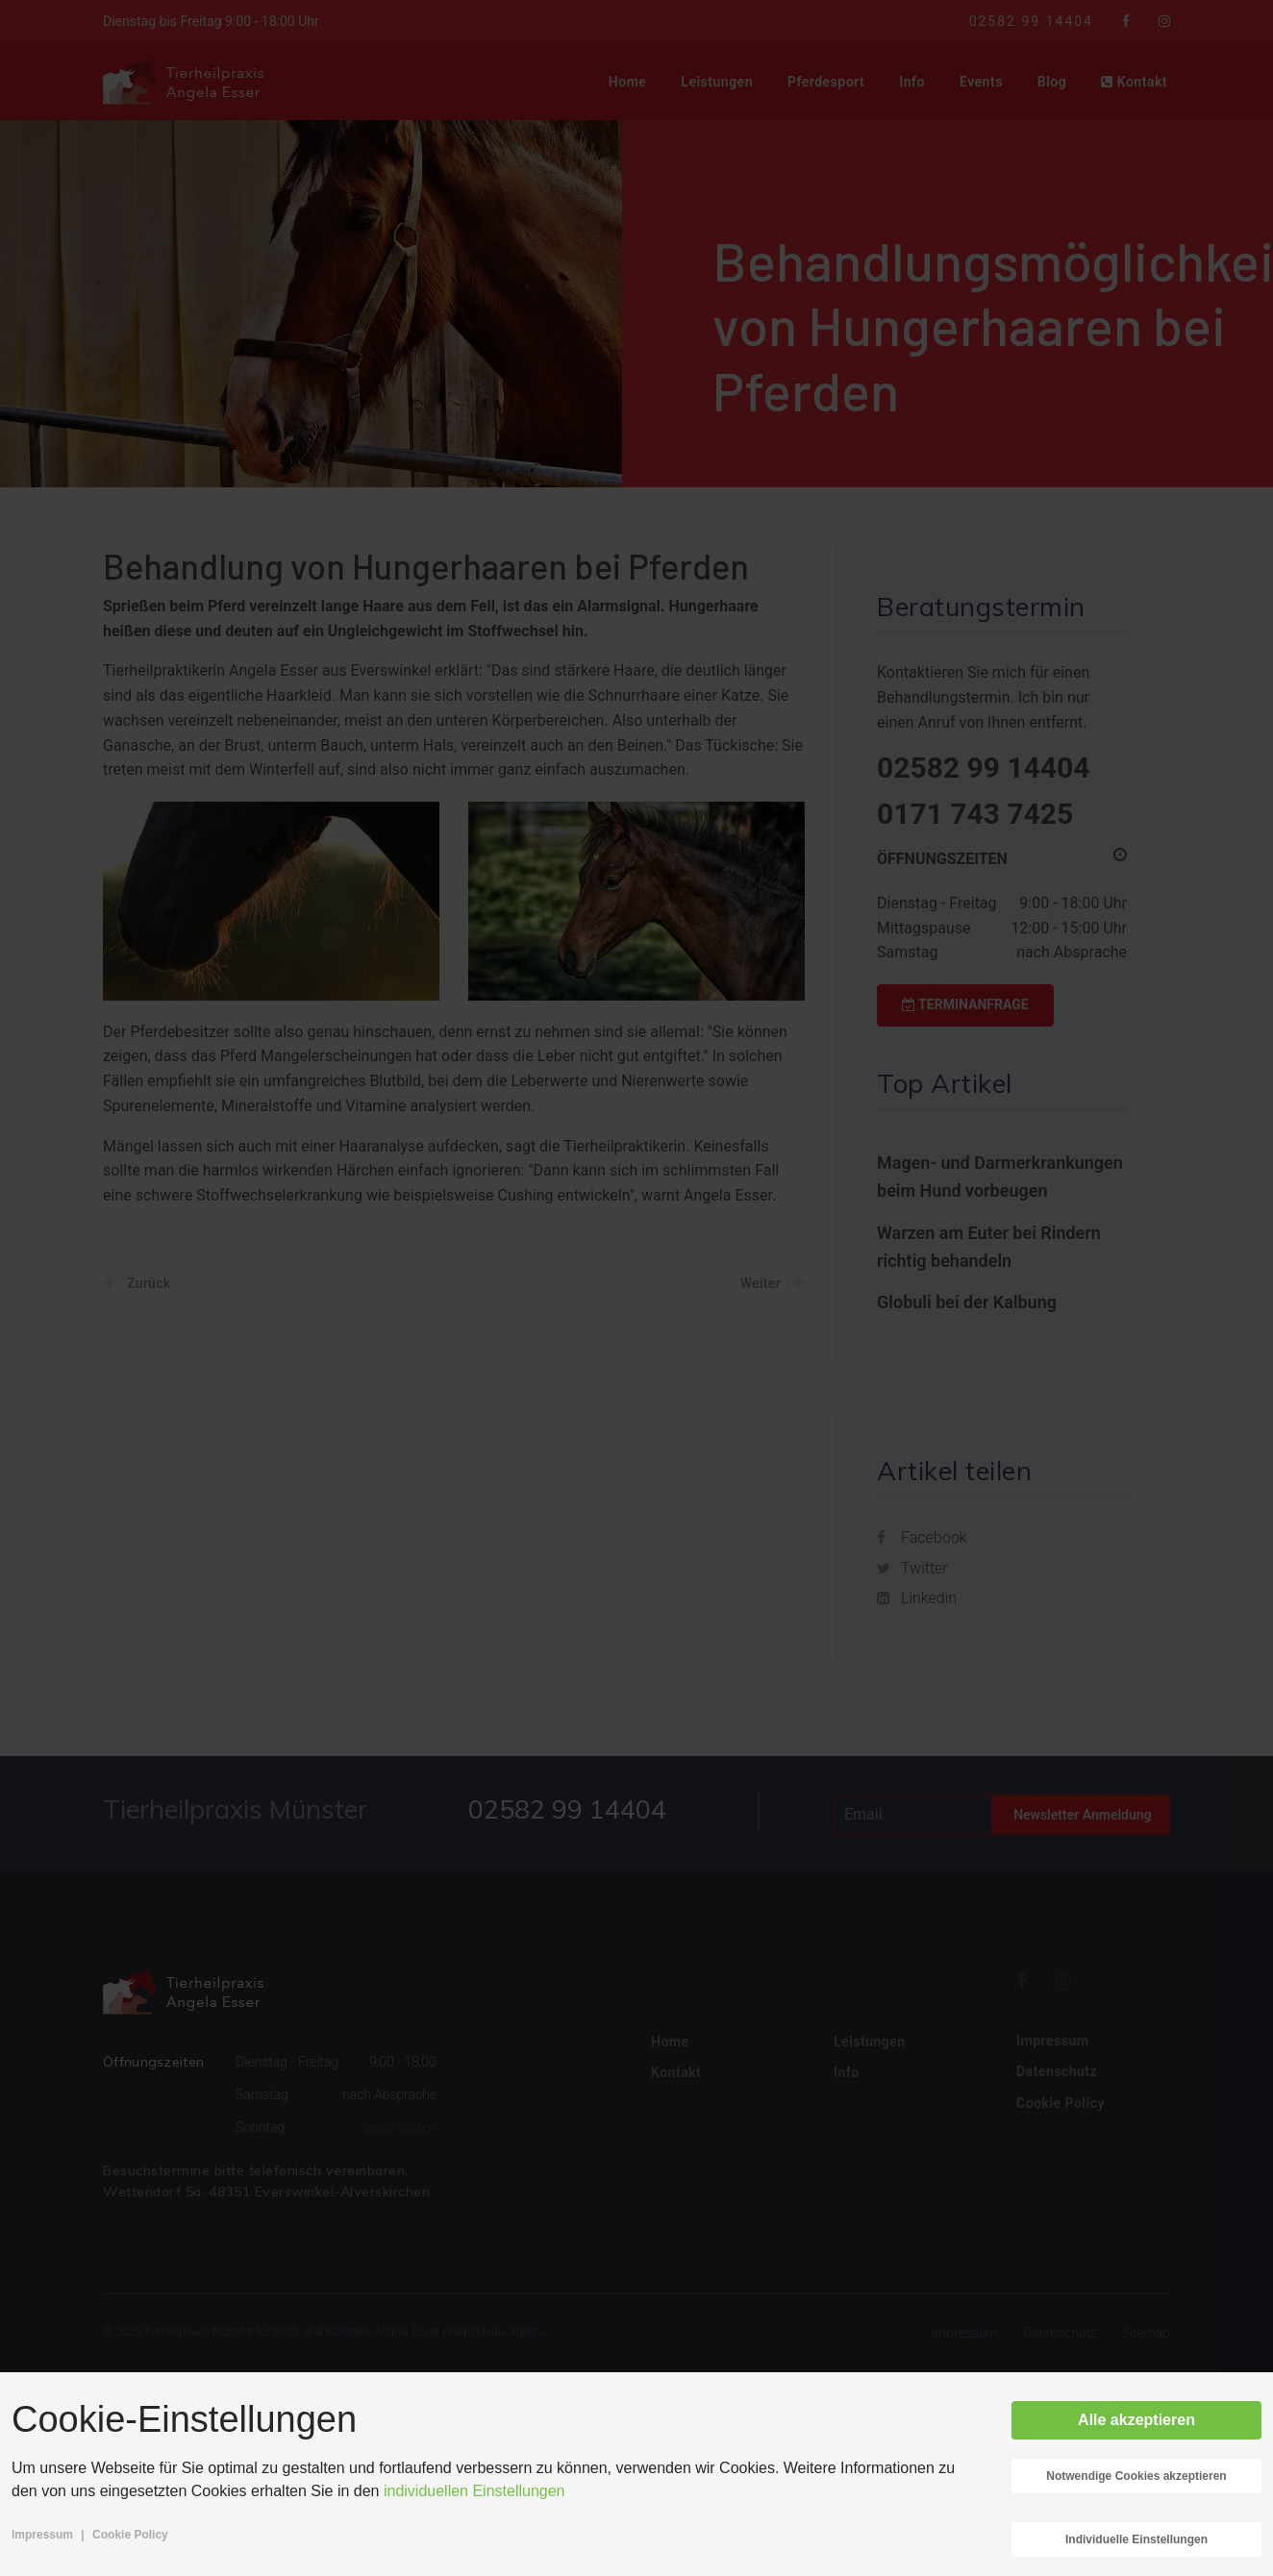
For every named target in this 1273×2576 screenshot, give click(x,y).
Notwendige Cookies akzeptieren (1136, 2476)
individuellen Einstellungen (474, 2491)
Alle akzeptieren (1136, 2420)
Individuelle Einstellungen (1136, 2539)
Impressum (42, 2534)
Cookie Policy (130, 2534)
